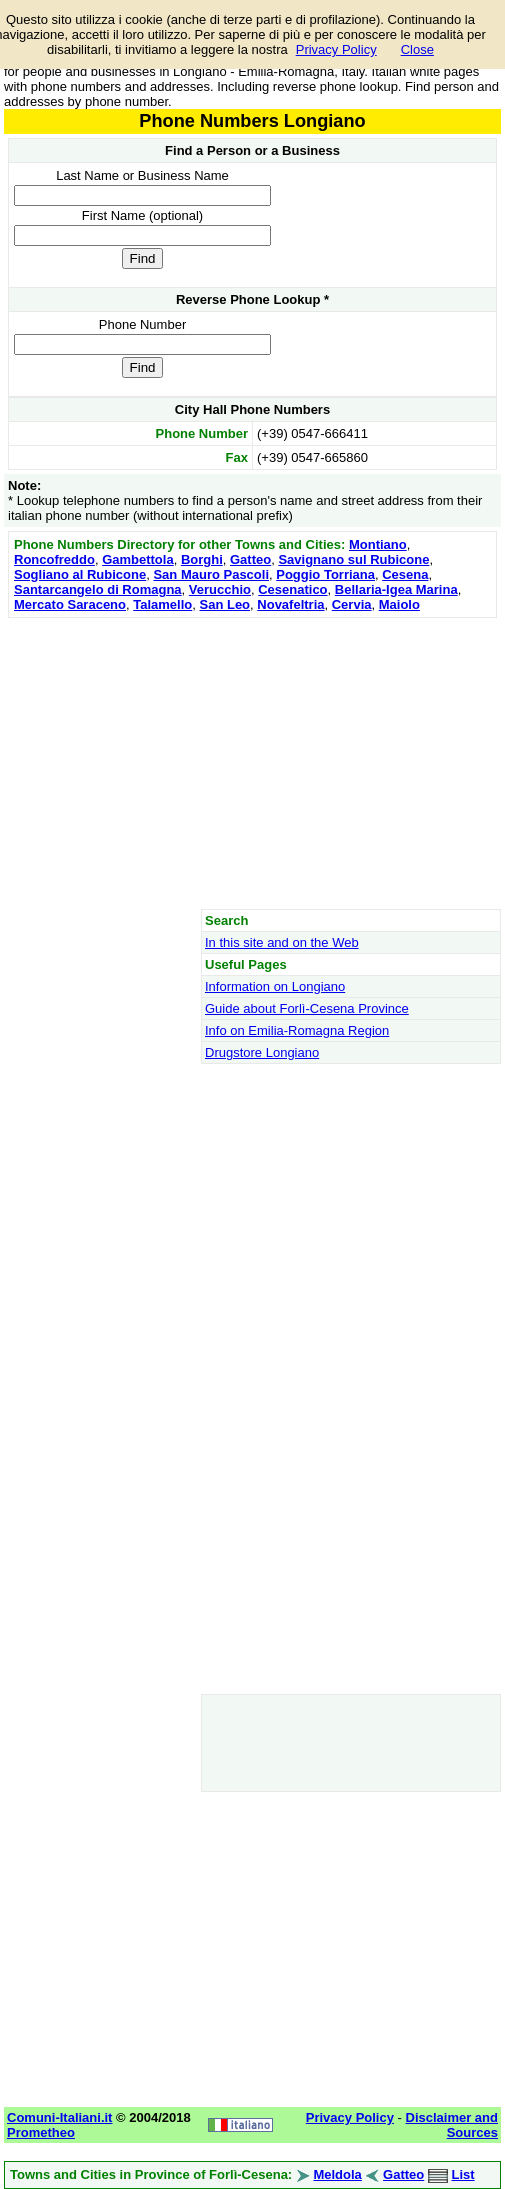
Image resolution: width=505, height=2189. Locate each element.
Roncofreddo (54, 559)
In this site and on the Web (282, 942)
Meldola (337, 2174)
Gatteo (250, 559)
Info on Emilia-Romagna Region (297, 1030)
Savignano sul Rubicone (353, 559)
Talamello (162, 604)
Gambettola (138, 559)
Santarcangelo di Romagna (98, 589)
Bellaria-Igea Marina (396, 589)
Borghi (202, 559)
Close (417, 49)
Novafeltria (290, 604)
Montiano (378, 544)
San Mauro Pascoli (211, 574)
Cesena (405, 574)
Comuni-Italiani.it (59, 2117)
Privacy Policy (336, 49)
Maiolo (399, 604)
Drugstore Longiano (262, 1052)
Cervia (352, 604)
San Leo (224, 604)
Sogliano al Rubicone (80, 574)
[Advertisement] (252, 763)
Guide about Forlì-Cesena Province (307, 1008)
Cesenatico (292, 589)
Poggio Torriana (325, 574)
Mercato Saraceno (70, 604)
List (463, 2174)
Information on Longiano (275, 986)
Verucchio (220, 589)
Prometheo (41, 2132)
